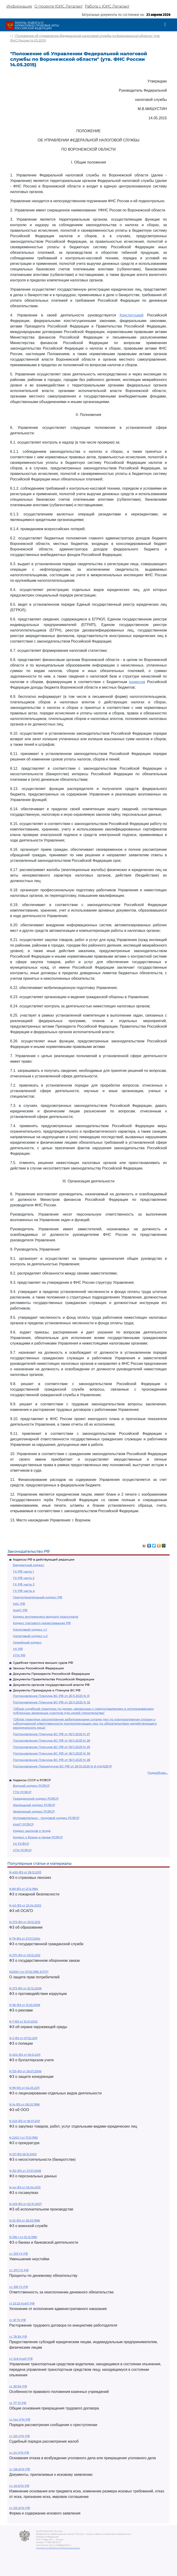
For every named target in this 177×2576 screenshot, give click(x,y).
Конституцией (131, 315)
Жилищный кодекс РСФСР (34, 1805)
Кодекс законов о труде (32, 1831)
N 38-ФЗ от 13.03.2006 (24, 2005)
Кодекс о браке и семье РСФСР (38, 1837)
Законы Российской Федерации (38, 1668)
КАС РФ (19, 1603)
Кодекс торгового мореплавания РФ (42, 1623)
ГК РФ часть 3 (23, 1584)
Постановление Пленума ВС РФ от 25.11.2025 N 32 (51, 1702)
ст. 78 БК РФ (18, 2336)
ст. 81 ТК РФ (17, 2320)
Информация (19, 6)
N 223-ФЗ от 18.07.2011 (24, 2121)
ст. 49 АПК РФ (19, 2486)
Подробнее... (158, 1773)
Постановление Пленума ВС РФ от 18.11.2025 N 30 (51, 1753)
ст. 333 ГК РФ (18, 2253)
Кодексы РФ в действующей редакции (43, 1559)
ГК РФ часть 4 (24, 1591)
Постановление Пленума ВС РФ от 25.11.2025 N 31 (51, 1696)
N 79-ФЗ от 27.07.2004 (24, 1938)
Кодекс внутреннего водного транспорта (45, 1616)
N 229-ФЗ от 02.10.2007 (25, 2204)
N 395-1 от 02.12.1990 (23, 2237)
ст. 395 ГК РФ (18, 2287)
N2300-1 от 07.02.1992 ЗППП (28, 1972)
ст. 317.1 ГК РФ (19, 2270)
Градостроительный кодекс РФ (37, 1597)
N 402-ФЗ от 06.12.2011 (24, 2054)
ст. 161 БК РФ (18, 2386)
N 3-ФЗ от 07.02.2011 (23, 2038)
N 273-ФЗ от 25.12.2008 (25, 1988)
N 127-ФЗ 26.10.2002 (23, 2154)
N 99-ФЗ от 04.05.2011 (24, 2088)
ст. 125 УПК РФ (19, 2436)
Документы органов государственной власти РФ (51, 1685)
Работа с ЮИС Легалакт (107, 6)
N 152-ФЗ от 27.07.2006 (25, 2170)
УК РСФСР (21, 1843)
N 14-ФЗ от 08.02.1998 (24, 2104)
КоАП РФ (20, 1610)
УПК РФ (19, 1655)
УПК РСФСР (22, 1850)
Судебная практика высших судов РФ (43, 1662)
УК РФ (18, 1649)
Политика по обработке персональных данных (58, 2548)
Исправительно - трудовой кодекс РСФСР (46, 1818)
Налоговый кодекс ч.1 (30, 1629)
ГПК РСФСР (22, 1792)
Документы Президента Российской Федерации (51, 1673)
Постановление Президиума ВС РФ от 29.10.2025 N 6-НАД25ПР (62, 1766)
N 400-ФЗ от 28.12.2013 (25, 1872)
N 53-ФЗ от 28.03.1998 (24, 2220)
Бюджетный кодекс (28, 1565)
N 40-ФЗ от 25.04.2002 (25, 1905)
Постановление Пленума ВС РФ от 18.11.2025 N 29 (51, 1747)
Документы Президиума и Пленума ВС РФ (46, 1690)
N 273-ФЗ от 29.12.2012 (24, 1922)
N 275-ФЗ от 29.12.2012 (24, 1955)
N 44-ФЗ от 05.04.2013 (25, 2187)
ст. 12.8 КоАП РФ (21, 2358)
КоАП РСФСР (23, 1824)
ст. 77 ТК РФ (17, 2403)
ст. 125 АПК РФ (19, 2508)
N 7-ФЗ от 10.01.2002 (23, 2021)
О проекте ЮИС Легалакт (58, 6)
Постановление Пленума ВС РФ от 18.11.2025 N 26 (51, 1740)
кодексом (137, 682)
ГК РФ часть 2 (23, 1578)
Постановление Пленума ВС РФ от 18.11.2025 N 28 (51, 1760)
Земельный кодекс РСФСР (34, 1811)
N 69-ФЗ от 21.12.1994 (23, 1889)
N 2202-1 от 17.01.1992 (23, 2137)
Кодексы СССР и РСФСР (32, 1780)
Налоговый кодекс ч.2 (30, 1636)
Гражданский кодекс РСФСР (36, 1798)
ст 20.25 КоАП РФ (22, 2303)
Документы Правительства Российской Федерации (53, 1679)
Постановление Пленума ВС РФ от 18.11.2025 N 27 (51, 1734)
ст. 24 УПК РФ (19, 2452)
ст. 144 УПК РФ (19, 2419)
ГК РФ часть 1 (23, 1571)
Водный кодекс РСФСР (31, 1785)
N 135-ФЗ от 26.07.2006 (25, 2071)
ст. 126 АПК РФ (19, 2469)
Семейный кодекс (27, 1642)
